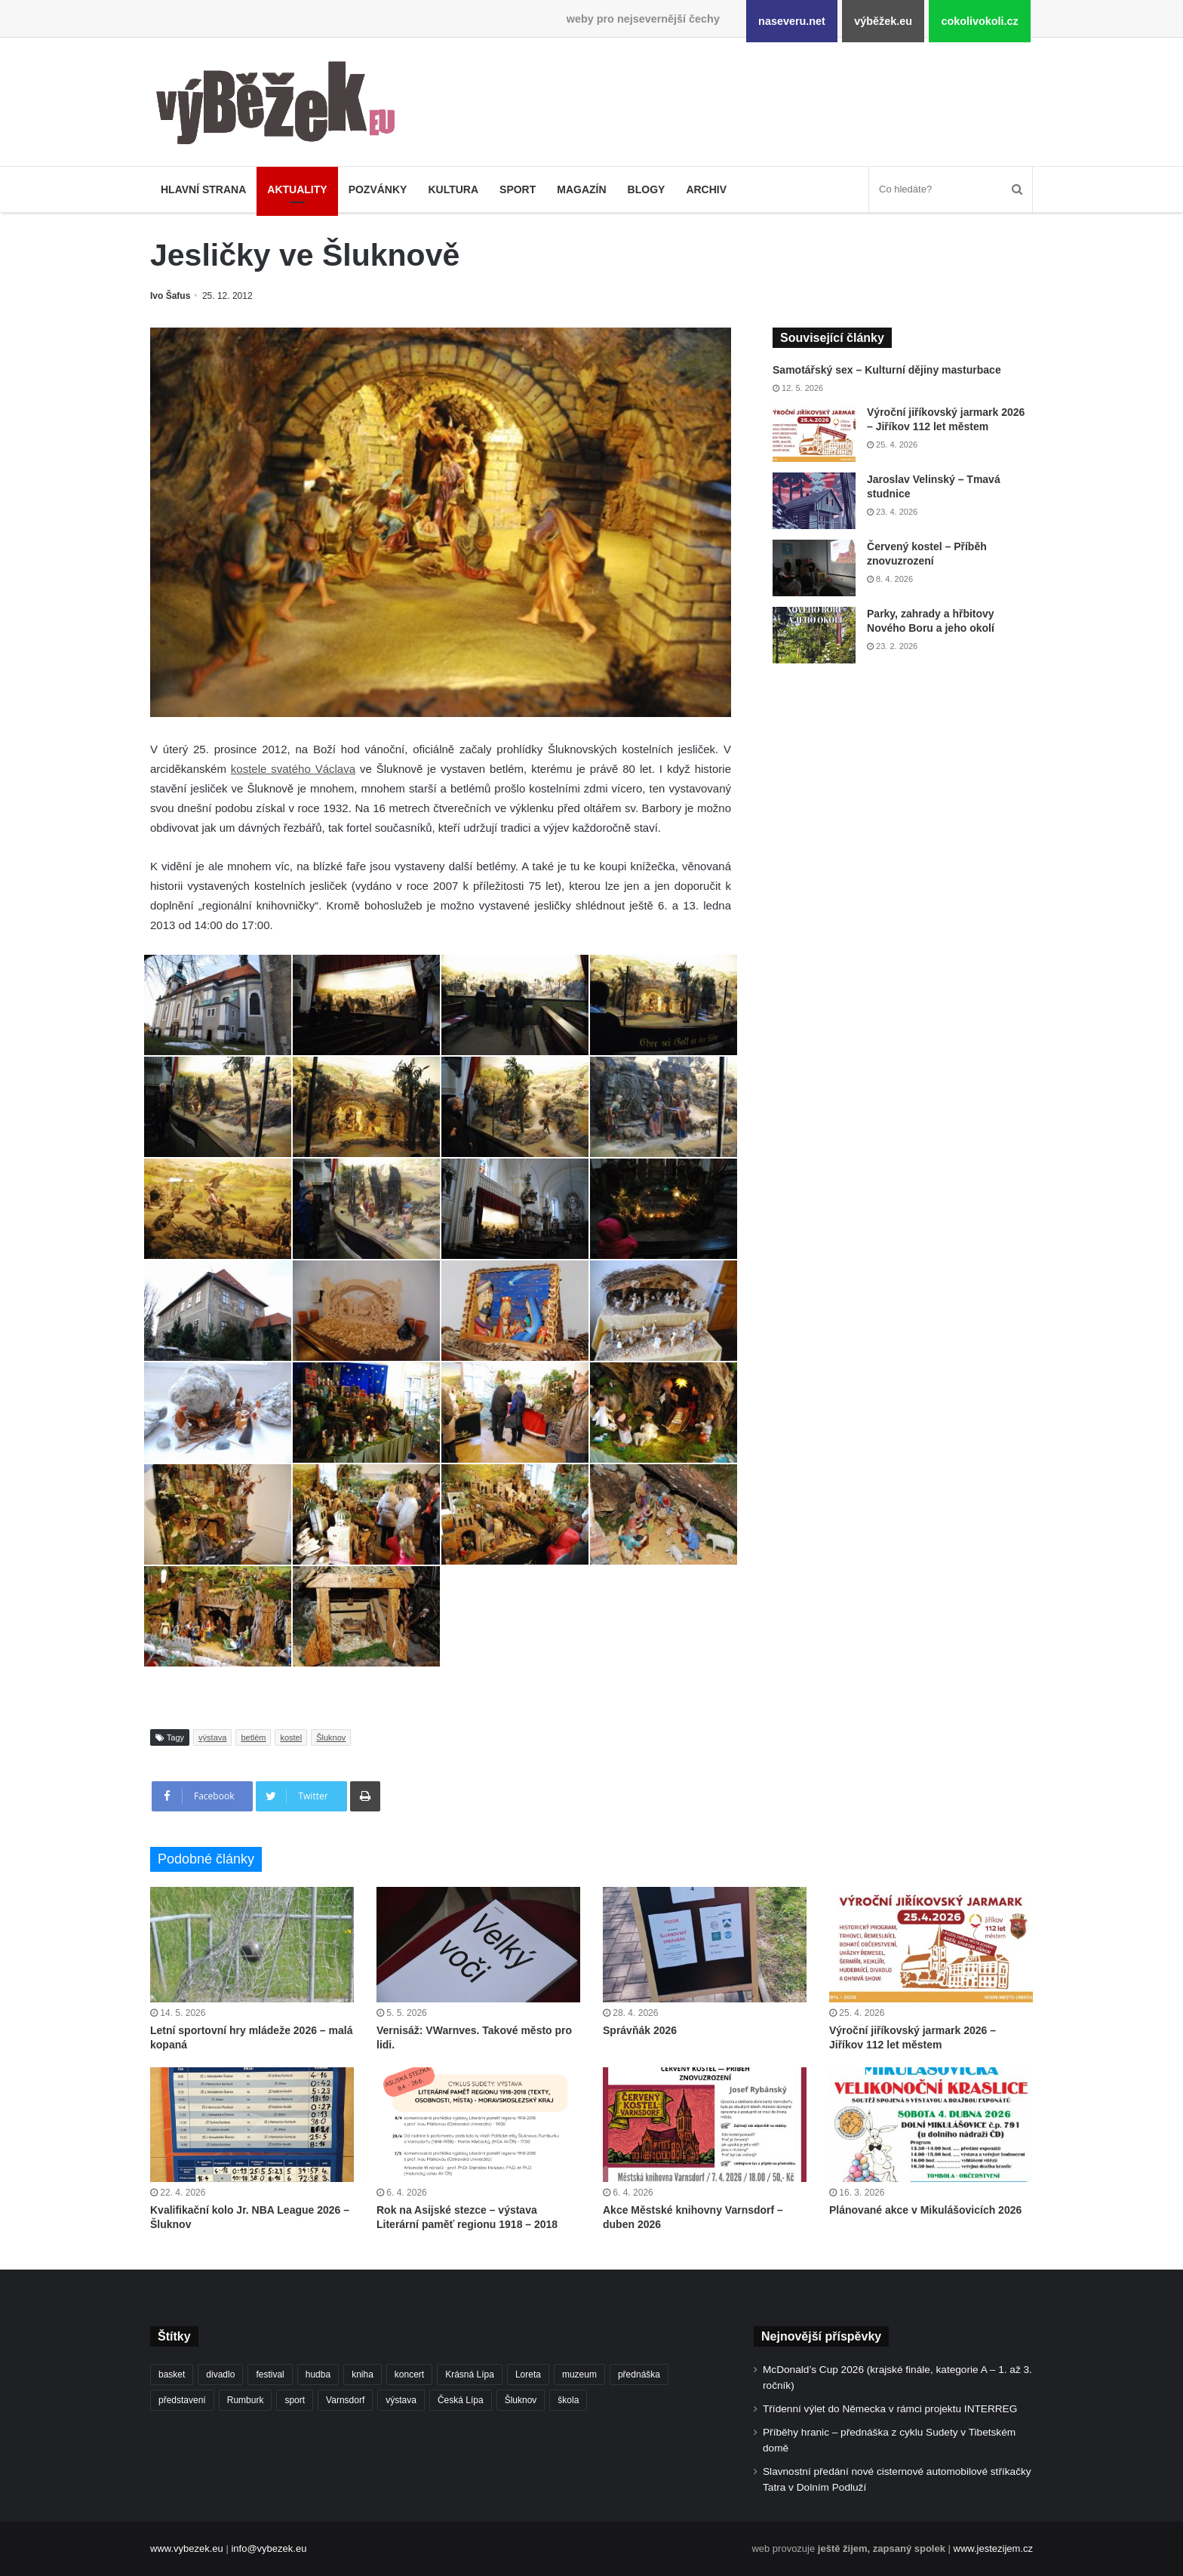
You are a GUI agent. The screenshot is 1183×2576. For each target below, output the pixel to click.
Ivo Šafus (170, 296)
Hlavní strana (203, 189)
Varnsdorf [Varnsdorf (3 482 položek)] (345, 2400)
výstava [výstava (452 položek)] (401, 2400)
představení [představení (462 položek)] (182, 2400)
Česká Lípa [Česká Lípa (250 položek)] (461, 2400)
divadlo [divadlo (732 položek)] (220, 2374)
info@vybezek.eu (268, 2548)
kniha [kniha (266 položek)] (362, 2374)
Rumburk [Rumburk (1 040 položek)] (245, 2400)
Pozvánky (378, 189)
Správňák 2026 (640, 2030)
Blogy (646, 189)
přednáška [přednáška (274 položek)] (639, 2374)
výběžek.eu (883, 21)
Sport (517, 189)
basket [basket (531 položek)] (171, 2374)
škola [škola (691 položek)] (568, 2400)
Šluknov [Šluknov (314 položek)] (521, 2400)
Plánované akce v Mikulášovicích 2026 (925, 2210)
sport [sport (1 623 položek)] (294, 2400)
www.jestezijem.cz (993, 2548)
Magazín (581, 189)
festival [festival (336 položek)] (270, 2374)
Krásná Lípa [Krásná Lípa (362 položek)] (469, 2374)
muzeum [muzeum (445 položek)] (579, 2374)
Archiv (706, 189)
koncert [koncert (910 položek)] (409, 2374)
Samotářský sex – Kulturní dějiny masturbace (887, 370)
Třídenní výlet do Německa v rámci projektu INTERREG (890, 2408)
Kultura (453, 189)
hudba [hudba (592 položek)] (318, 2374)
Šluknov (331, 1737)
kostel (291, 1737)
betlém (253, 1737)
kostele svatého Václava (293, 768)
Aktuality (297, 189)
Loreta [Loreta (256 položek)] (528, 2374)
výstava (212, 1737)
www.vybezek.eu (186, 2548)
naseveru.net (791, 21)
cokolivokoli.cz (979, 21)
